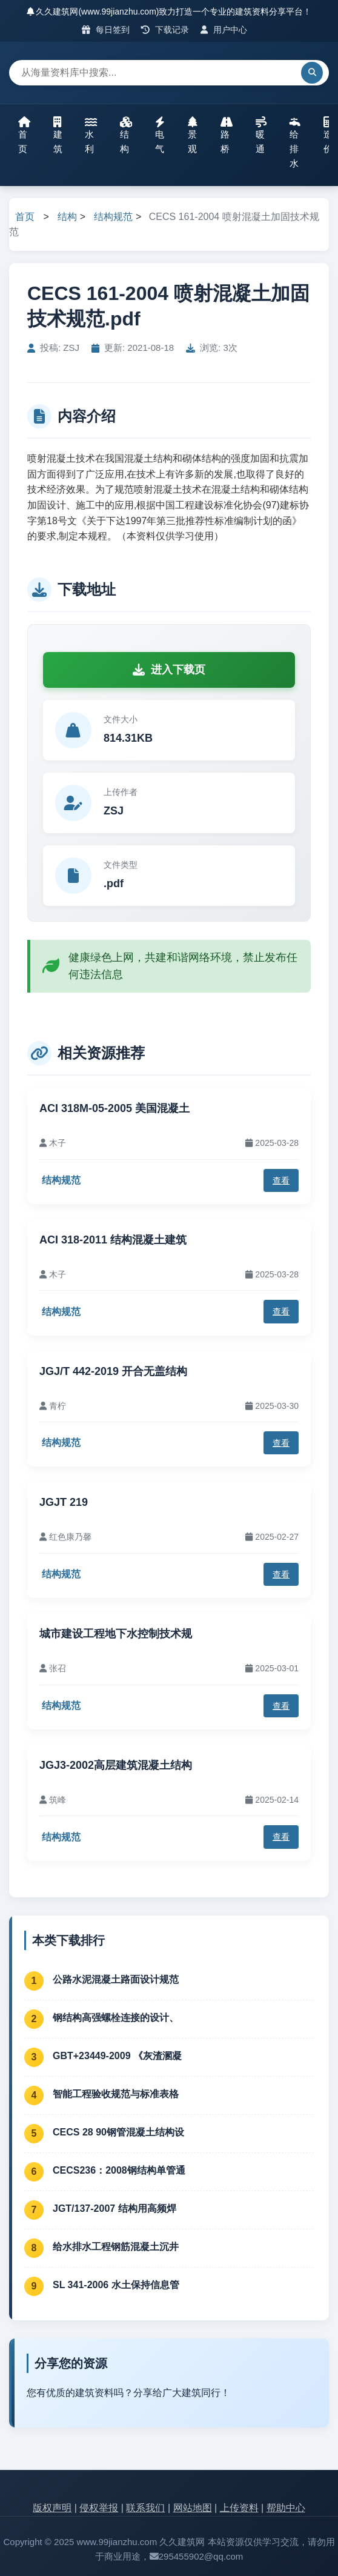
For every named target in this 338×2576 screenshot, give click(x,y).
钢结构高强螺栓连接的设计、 (116, 2017)
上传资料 (239, 2508)
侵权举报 (98, 2508)
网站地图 (192, 2508)
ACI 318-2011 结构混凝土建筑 (113, 1240)
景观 (192, 135)
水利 (91, 135)
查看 (281, 1180)
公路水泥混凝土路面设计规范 (116, 1979)
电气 (160, 135)
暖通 (261, 135)
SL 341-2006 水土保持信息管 (116, 2285)
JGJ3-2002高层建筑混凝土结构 (115, 1765)
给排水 (295, 142)
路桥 (226, 135)
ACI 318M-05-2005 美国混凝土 (114, 1108)
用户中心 (223, 30)
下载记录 (165, 30)
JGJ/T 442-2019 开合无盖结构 (113, 1371)
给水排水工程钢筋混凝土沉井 (116, 2247)
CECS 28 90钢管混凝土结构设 (118, 2132)
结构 (126, 135)
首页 (24, 135)
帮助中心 (286, 2508)
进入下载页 (169, 670)
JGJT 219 (63, 1502)
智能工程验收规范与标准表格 (116, 2094)
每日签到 (106, 30)
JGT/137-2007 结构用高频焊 (114, 2208)
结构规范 (113, 216)
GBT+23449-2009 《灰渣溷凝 (117, 2056)
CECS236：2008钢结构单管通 (119, 2170)
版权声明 (52, 2508)
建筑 (57, 135)
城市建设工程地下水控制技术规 (115, 1634)
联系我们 (145, 2508)
